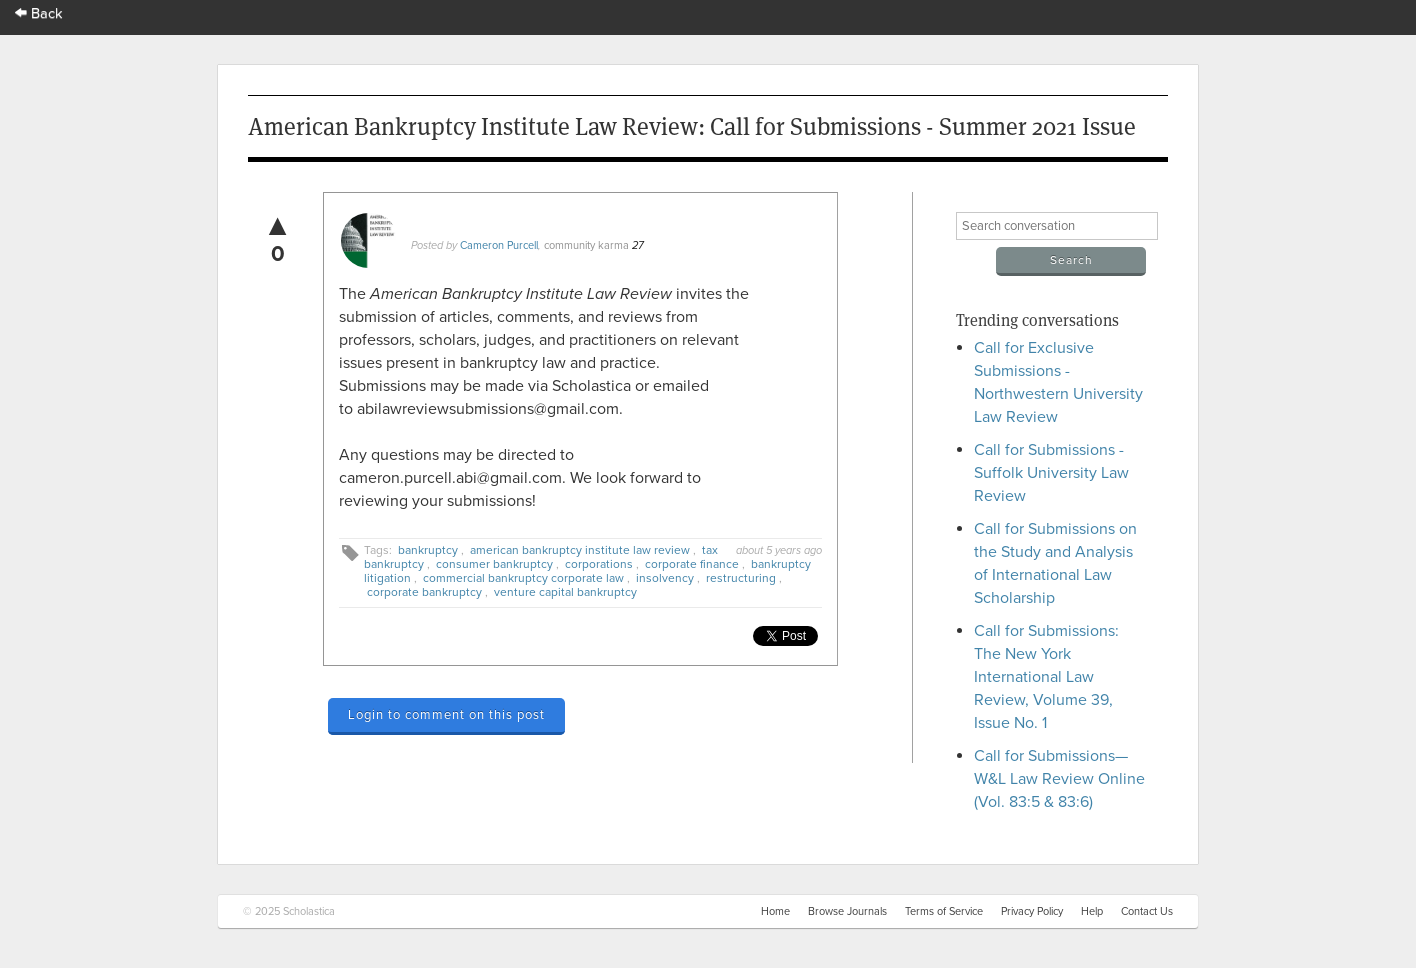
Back (39, 13)
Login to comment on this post (446, 715)
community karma (586, 245)
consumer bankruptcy (494, 564)
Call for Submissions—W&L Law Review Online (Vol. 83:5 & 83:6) (1059, 779)
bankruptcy (428, 550)
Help (1092, 911)
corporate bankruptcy (424, 592)
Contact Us (1147, 911)
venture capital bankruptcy (565, 592)
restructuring (741, 578)
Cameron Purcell (499, 245)
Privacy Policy (1032, 911)
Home (775, 911)
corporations (599, 564)
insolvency (665, 578)
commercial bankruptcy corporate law (523, 578)
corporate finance (692, 564)
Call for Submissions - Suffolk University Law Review (1051, 473)
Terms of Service (944, 911)
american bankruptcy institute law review (580, 550)
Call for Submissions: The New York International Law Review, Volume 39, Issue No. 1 (1046, 677)
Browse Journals (847, 911)
